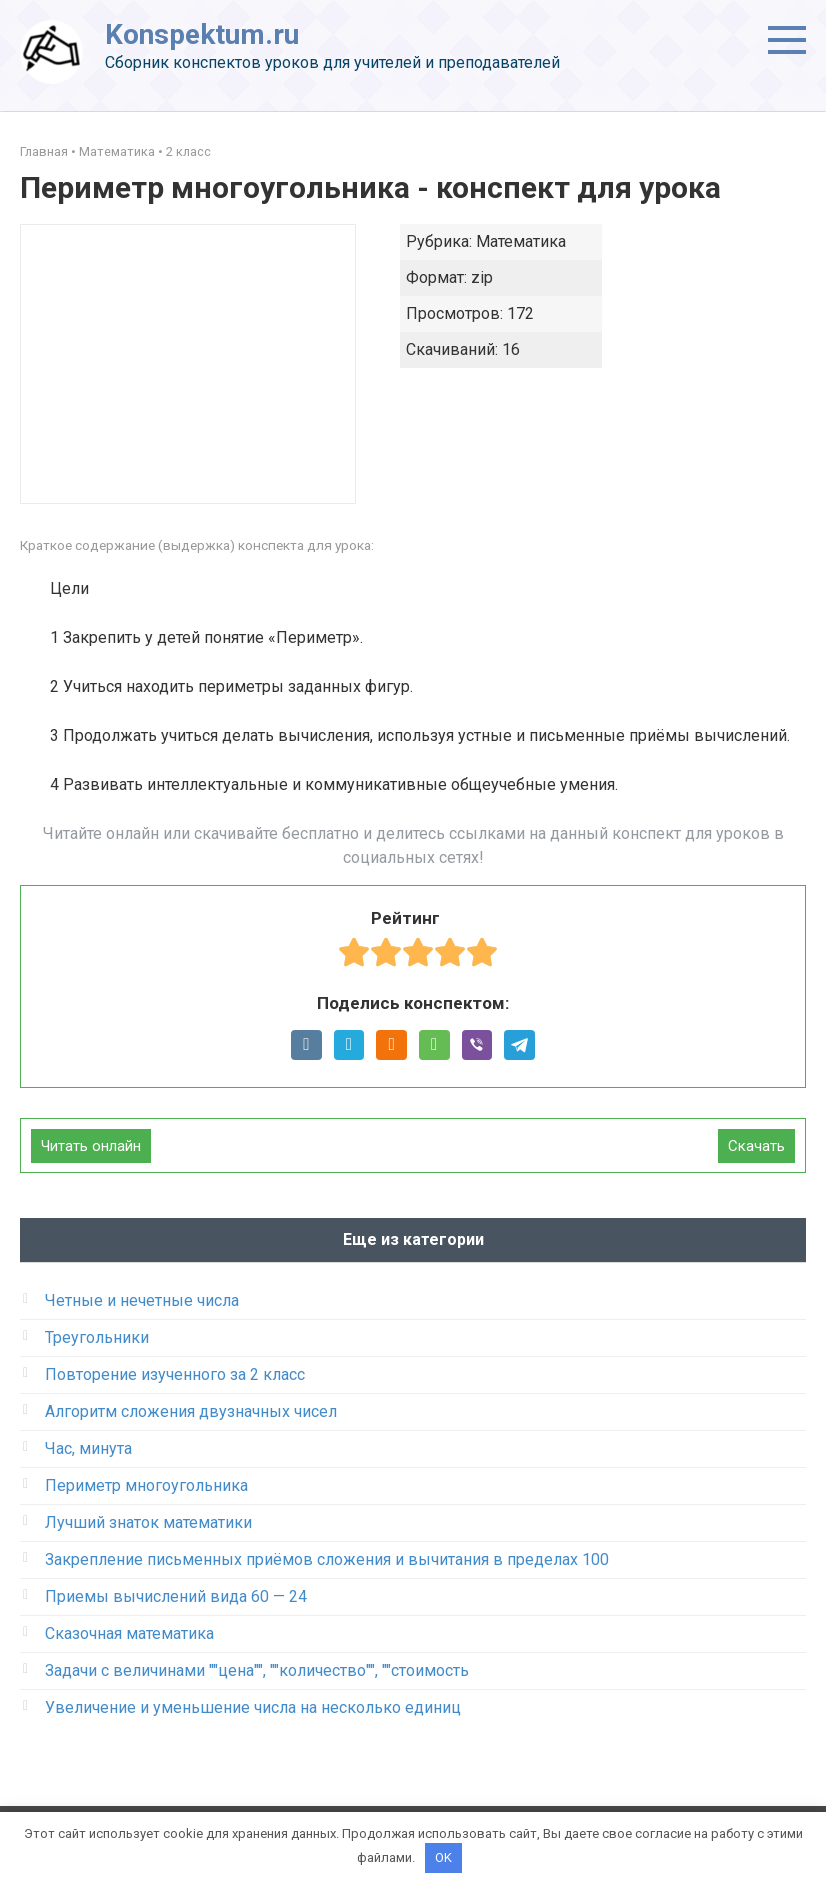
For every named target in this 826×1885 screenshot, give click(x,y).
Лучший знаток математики (148, 1522)
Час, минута (88, 1448)
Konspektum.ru (202, 34)
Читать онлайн (91, 1146)
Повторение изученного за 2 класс (175, 1374)
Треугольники (97, 1337)
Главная (44, 151)
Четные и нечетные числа (142, 1300)
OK (443, 1857)
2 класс (188, 151)
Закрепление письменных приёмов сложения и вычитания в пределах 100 (327, 1559)
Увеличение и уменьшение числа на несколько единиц (253, 1707)
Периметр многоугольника (146, 1485)
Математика (117, 151)
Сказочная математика (129, 1633)
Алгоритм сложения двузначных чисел (191, 1411)
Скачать (756, 1146)
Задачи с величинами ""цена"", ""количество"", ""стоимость (257, 1670)
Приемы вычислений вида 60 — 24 (176, 1596)
